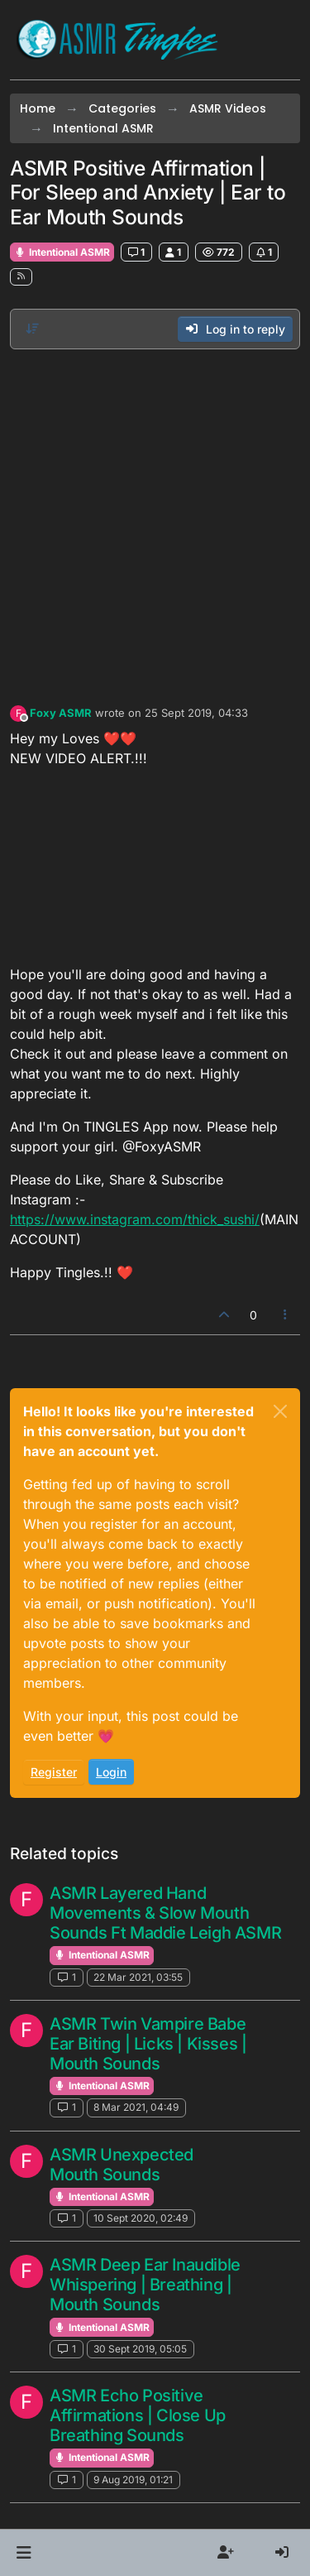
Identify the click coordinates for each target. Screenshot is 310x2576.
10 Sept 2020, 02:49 (140, 2218)
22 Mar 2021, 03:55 (138, 1977)
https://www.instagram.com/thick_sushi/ (135, 1219)
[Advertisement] (155, 523)
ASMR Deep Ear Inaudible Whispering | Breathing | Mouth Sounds (145, 2284)
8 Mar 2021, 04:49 (136, 2107)
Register (54, 1772)
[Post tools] (286, 1315)
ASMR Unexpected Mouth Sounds (121, 2164)
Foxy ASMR (61, 712)
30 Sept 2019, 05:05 (140, 2349)
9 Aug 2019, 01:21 (133, 2479)
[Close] (280, 1411)
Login (111, 1772)
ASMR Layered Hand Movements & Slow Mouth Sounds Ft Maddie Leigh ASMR (165, 1913)
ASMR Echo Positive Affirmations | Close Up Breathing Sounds (138, 2415)
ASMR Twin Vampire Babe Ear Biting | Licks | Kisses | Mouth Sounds (148, 2044)
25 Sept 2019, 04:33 (196, 712)
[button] (24, 2552)
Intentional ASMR (62, 252)
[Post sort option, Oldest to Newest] (32, 329)
